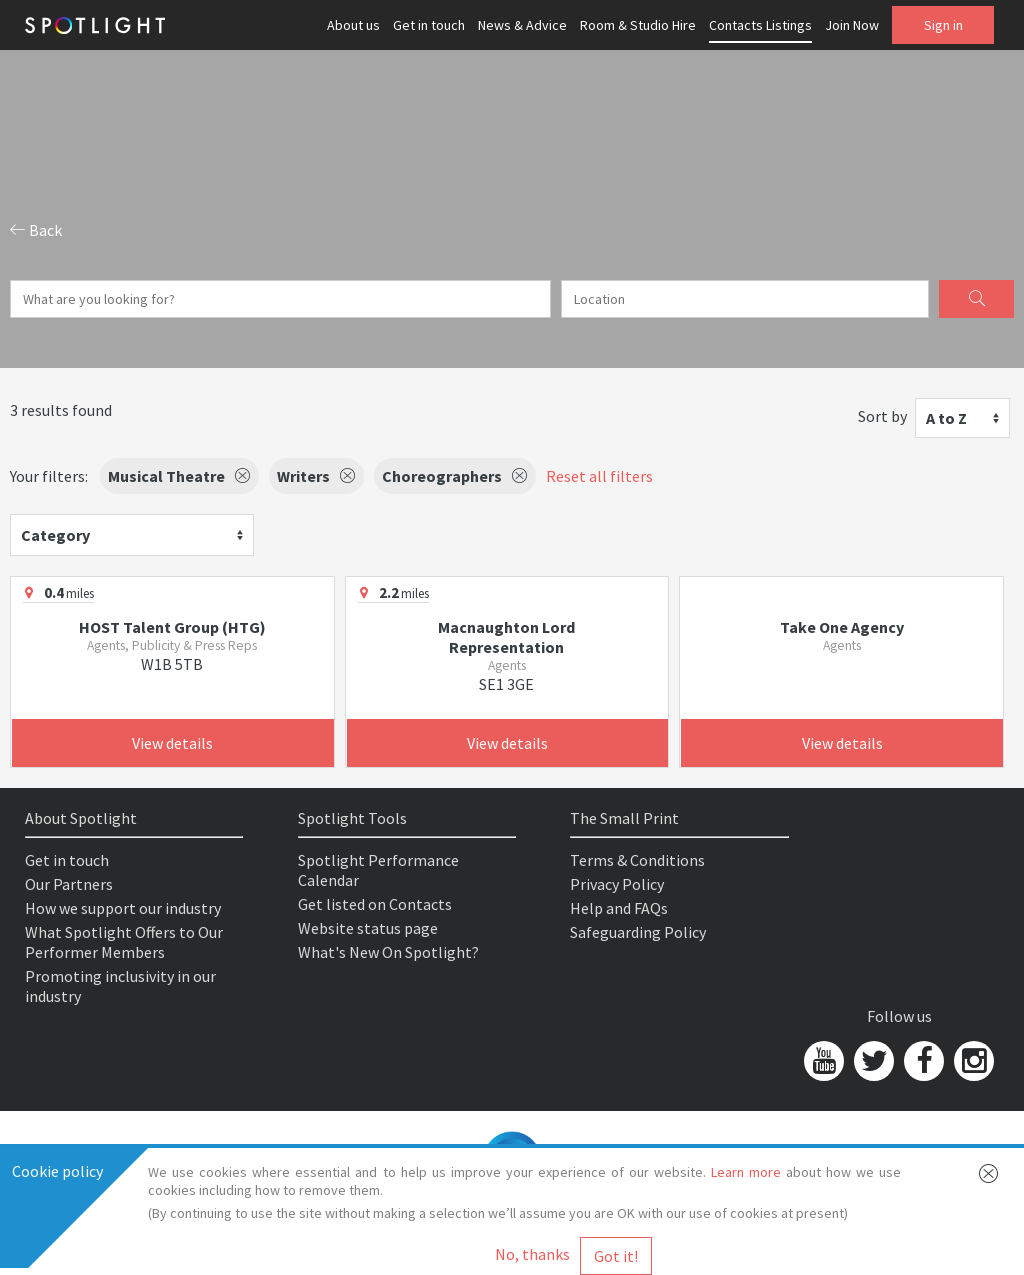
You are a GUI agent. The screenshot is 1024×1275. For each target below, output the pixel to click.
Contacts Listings (760, 25)
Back (36, 230)
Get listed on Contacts (375, 904)
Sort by (882, 416)
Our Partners (69, 884)
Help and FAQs (619, 908)
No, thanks (532, 1254)
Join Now (852, 25)
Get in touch (429, 25)
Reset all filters (599, 476)
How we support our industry (123, 908)
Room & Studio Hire (638, 25)
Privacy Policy (617, 884)
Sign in (943, 25)
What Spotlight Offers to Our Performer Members (124, 942)
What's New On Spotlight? (388, 952)
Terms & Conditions (637, 860)
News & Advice (522, 25)
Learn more (746, 1172)
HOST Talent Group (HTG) (172, 627)
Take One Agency (842, 627)
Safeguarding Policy (638, 932)
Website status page (368, 928)
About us (353, 25)
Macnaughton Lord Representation (506, 637)
